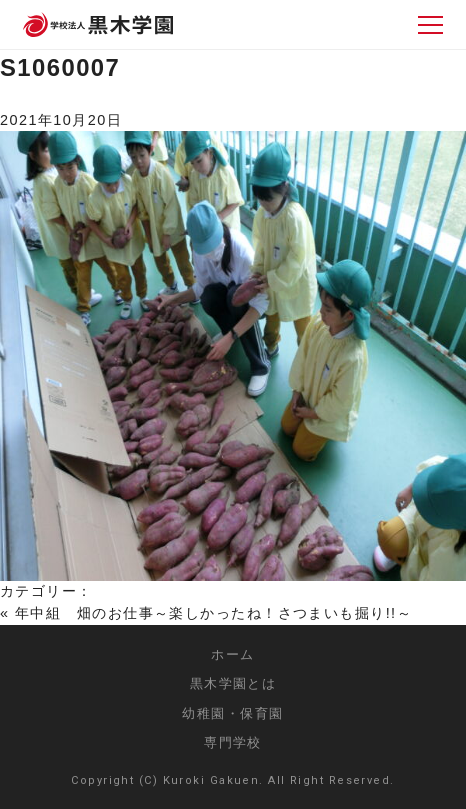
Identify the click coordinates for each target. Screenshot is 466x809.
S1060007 (60, 67)
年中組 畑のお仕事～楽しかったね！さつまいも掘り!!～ (213, 613)
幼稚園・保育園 (232, 713)
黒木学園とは (233, 683)
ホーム (232, 654)
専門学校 (233, 742)
